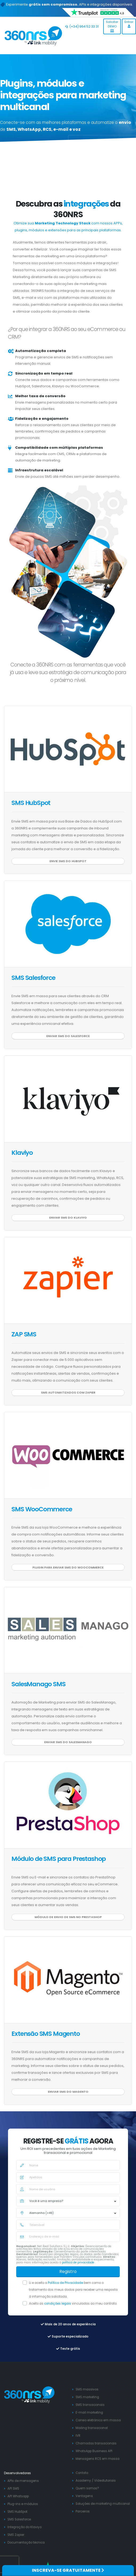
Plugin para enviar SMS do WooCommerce (68, 1567)
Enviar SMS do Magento (68, 2092)
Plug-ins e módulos (22, 2504)
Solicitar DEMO (112, 26)
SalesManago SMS (38, 1684)
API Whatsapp (18, 2496)
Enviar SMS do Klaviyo (68, 1217)
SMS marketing (87, 2397)
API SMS (13, 2488)
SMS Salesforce (33, 977)
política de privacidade (78, 2262)
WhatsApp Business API (94, 2451)
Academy (83, 2480)
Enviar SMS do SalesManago (68, 1742)
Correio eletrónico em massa (98, 2420)
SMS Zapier (15, 2535)
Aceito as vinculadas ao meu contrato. (73, 2303)
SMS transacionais (90, 2405)
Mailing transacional (92, 2428)
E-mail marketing (89, 2412)
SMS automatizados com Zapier (68, 1392)
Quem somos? (87, 2488)
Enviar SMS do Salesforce (68, 1036)
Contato (82, 2473)
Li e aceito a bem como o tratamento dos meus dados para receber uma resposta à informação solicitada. (73, 2290)
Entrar (129, 24)
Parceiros (83, 2511)
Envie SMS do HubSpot (68, 861)
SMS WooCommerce (41, 1509)
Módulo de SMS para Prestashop (58, 1858)
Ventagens (84, 2496)
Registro (68, 2271)
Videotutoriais (105, 2480)
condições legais (58, 2303)
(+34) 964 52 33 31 (81, 26)
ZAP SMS (23, 1334)
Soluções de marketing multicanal (103, 2504)
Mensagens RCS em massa (97, 2459)
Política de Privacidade (66, 2283)
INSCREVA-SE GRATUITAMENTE (68, 2570)
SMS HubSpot (30, 802)
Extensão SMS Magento (45, 2033)
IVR (78, 2436)
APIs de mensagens (23, 2481)
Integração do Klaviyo (24, 2527)
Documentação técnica (26, 2542)
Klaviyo (22, 1152)
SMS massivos (87, 2389)
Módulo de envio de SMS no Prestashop (68, 1917)
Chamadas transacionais (96, 2443)
